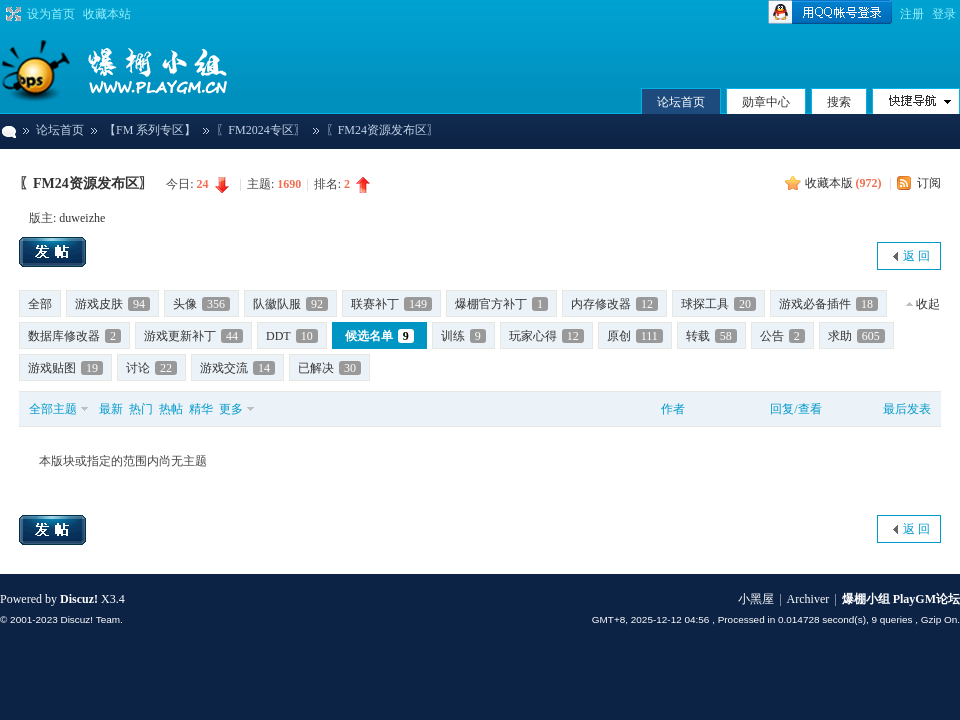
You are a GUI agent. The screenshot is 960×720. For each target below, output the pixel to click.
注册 (912, 14)
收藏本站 (107, 14)
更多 (231, 409)
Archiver (808, 599)
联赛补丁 (391, 304)
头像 (201, 304)
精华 (201, 409)
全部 (40, 304)
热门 (141, 409)
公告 (782, 336)
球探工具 (718, 304)
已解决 (329, 368)
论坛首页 (681, 102)
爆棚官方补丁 (501, 304)
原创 (635, 336)
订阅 (929, 183)
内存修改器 (614, 304)
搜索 (839, 102)
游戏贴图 (65, 368)
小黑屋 (756, 599)
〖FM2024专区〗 (260, 130)
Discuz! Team (90, 619)
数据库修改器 (74, 336)
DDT (292, 336)
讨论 (151, 368)
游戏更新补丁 (193, 336)
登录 (944, 14)
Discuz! (79, 599)
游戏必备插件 (828, 304)
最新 (111, 409)
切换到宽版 (11, 14)
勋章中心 (766, 102)
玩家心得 (546, 336)
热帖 (171, 409)
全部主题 (53, 409)
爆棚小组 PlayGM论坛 (8, 130)
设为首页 (51, 14)
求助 (856, 336)
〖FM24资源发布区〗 (86, 183)
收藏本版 (843, 183)
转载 (711, 336)
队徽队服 (290, 304)
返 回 (916, 256)
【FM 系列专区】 (150, 130)
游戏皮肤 (112, 304)
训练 (463, 336)
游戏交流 (237, 368)
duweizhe (82, 218)
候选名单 (379, 336)
